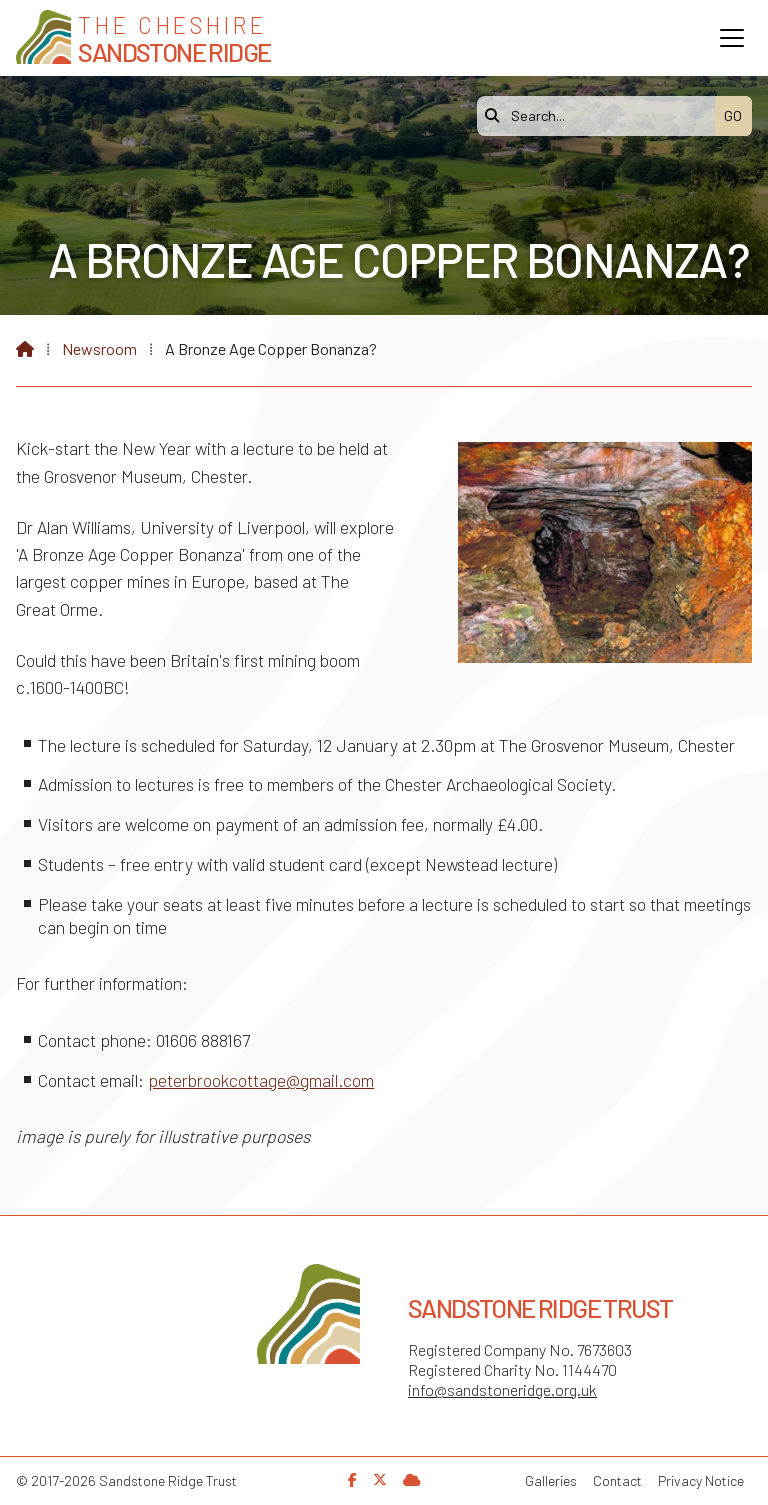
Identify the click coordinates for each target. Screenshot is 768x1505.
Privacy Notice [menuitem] (701, 1480)
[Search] (601, 116)
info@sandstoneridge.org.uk (502, 1389)
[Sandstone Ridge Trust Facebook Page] (352, 1479)
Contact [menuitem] (617, 1480)
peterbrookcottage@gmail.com (261, 1080)
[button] (732, 38)
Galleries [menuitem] (551, 1480)
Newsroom (99, 348)
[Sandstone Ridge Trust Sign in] (412, 1479)
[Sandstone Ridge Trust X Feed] (380, 1479)
